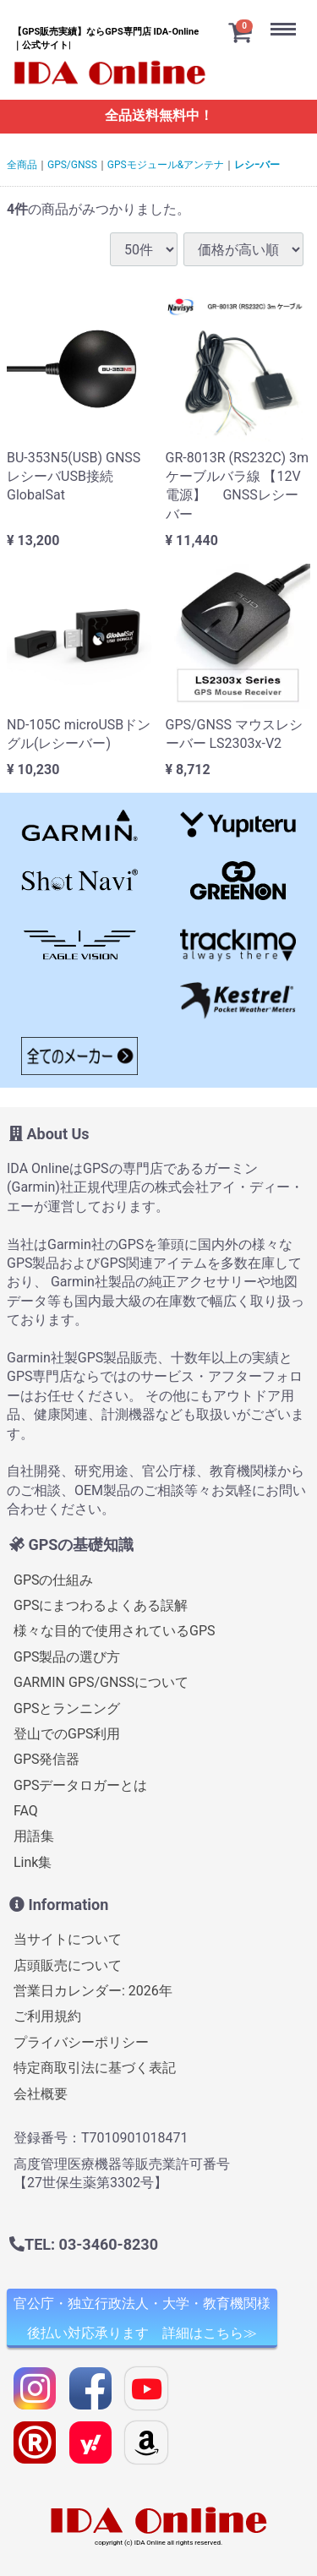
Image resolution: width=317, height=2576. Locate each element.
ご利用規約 (47, 2016)
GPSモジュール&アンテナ (165, 165)
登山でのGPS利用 (67, 1734)
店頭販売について (68, 1965)
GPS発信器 (47, 1759)
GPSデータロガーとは (81, 1785)
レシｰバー (257, 165)
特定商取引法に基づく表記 (95, 2068)
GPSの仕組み (54, 1579)
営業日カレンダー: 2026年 (93, 1991)
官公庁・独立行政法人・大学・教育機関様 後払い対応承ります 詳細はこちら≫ (142, 2318)
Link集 (33, 1862)
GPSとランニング (67, 1708)
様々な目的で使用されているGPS (115, 1631)
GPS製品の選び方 (67, 1657)
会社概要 (41, 2093)
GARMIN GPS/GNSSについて (101, 1682)
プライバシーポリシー (81, 2042)
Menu (287, 15)
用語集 (34, 1836)
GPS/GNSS (72, 165)
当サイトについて (68, 1939)
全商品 (22, 165)
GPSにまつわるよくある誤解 (101, 1605)
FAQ (26, 1811)
